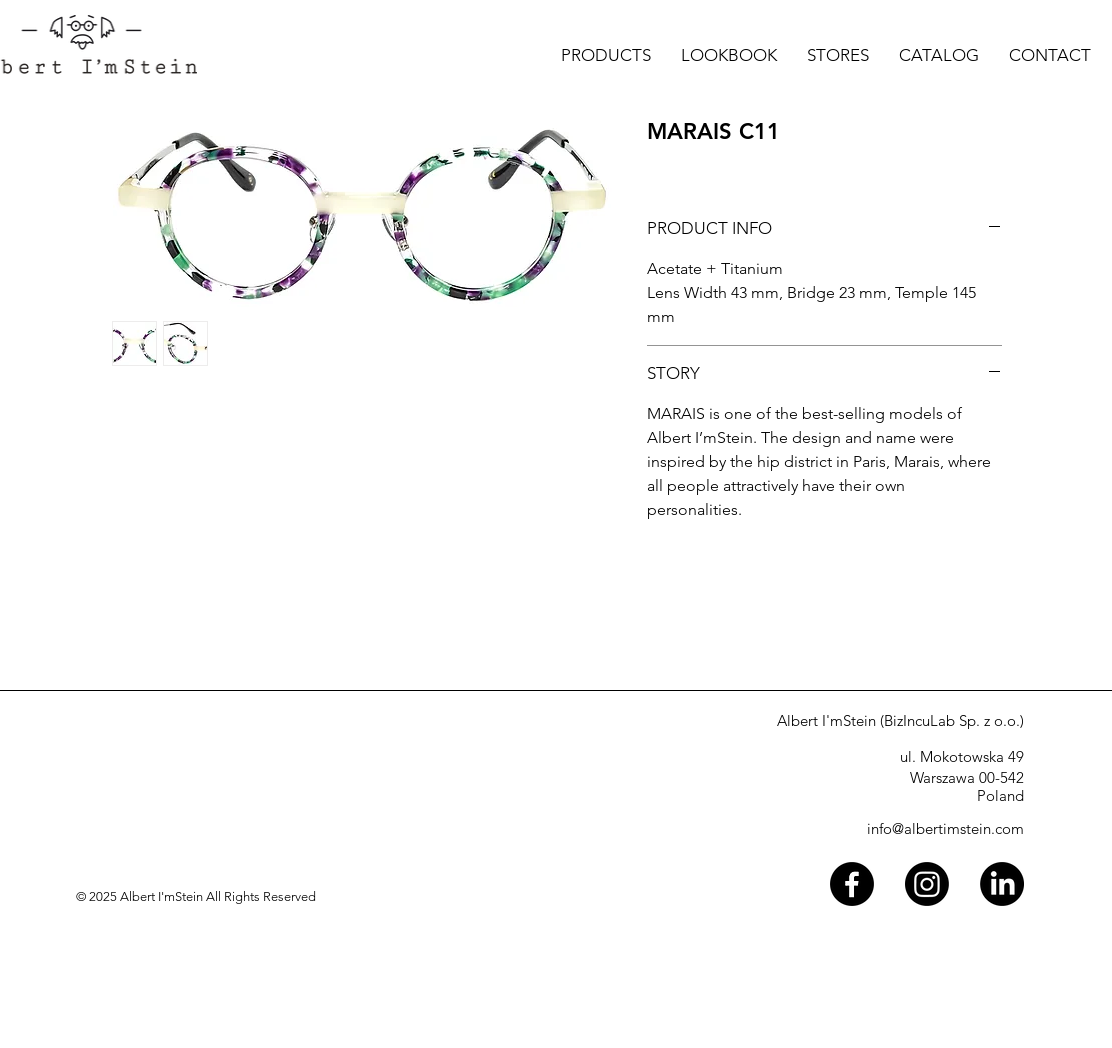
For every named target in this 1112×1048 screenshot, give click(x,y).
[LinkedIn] (1002, 884)
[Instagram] (927, 884)
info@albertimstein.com (945, 828)
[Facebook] (852, 884)
